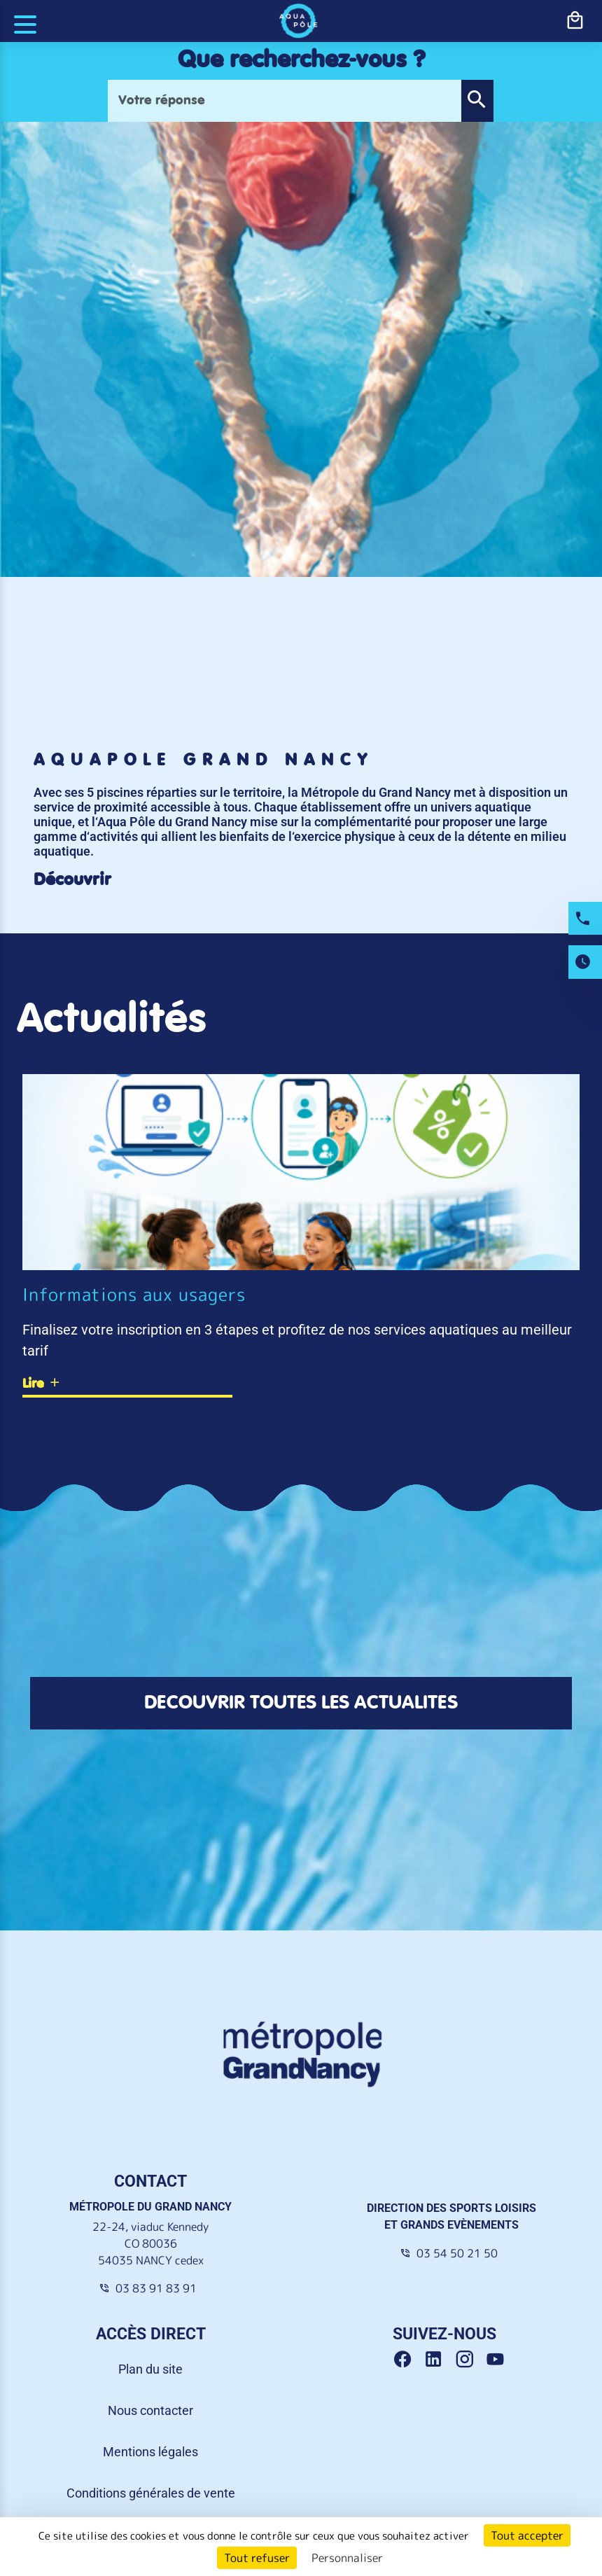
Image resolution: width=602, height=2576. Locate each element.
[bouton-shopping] (575, 21)
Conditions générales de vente (150, 2493)
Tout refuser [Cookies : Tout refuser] (257, 2557)
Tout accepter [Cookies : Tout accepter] (527, 2535)
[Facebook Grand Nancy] (408, 2360)
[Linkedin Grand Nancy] (439, 2360)
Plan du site (150, 2369)
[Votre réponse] (284, 101)
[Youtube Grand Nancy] (498, 2360)
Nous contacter (150, 2410)
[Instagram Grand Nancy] (469, 2360)
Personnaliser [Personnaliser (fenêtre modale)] (347, 2557)
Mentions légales (150, 2451)
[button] (477, 101)
